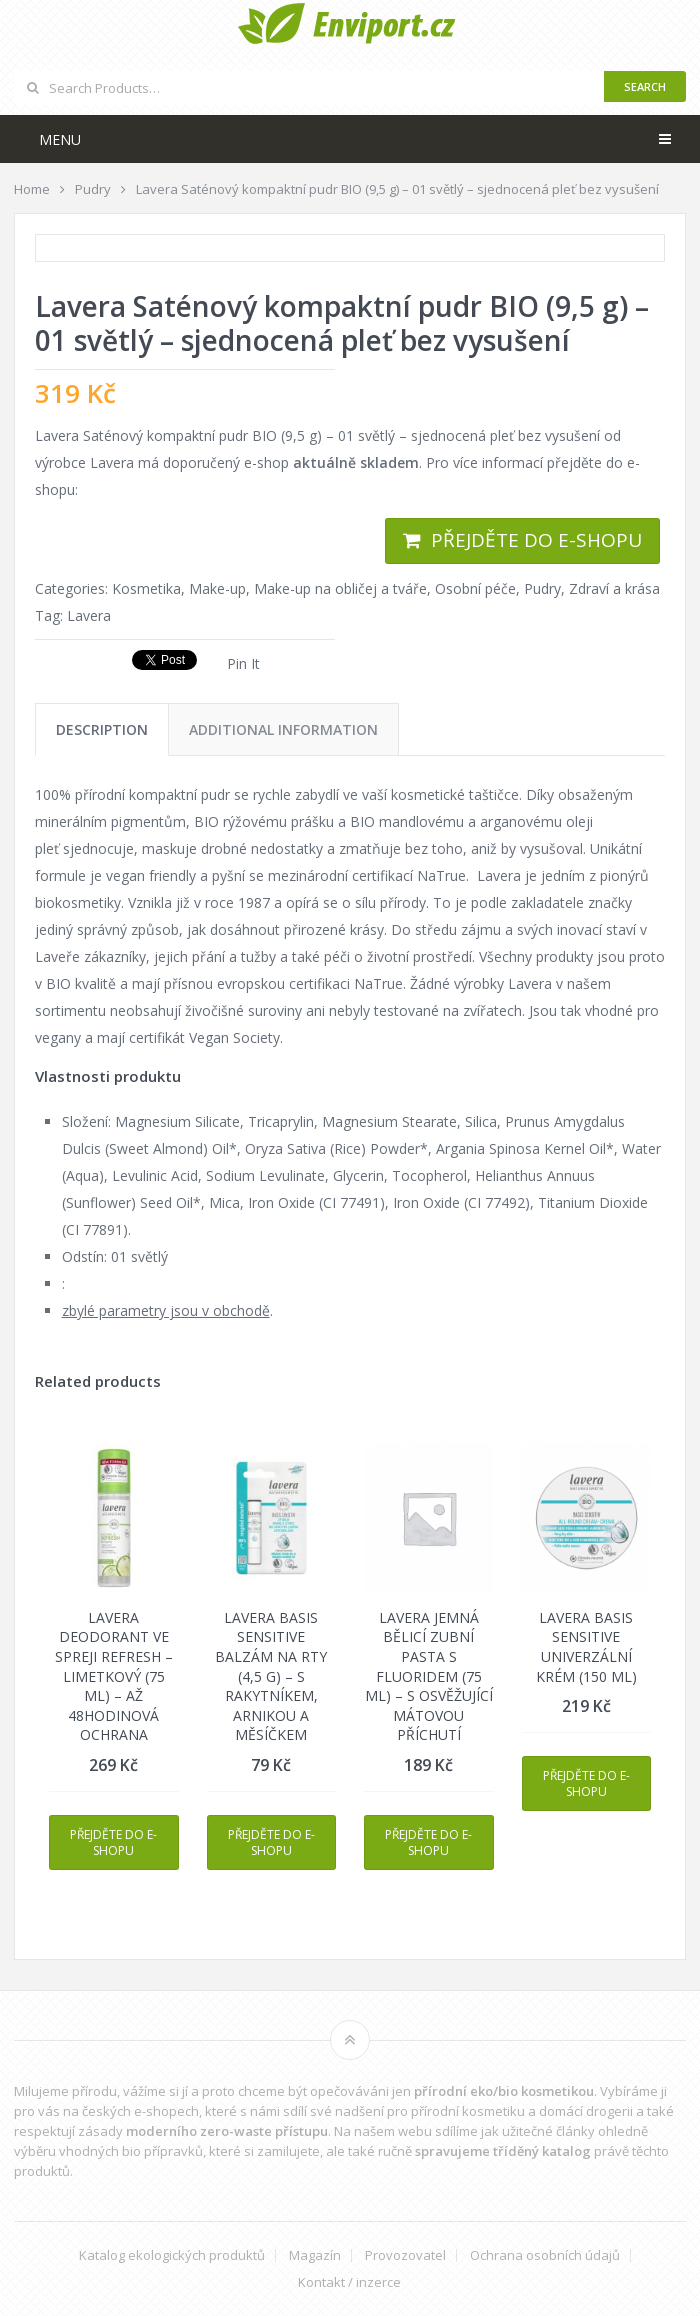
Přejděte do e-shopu (536, 540)
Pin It (243, 663)
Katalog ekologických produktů (172, 2255)
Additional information (283, 729)
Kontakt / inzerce (349, 2282)
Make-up (217, 588)
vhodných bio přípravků (131, 2151)
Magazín (315, 2255)
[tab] (102, 729)
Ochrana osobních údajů (545, 2255)
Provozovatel (405, 2255)
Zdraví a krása (614, 588)
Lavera (89, 615)
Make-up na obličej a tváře (340, 588)
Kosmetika (146, 588)
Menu (60, 139)
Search (645, 86)
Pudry (542, 588)
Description (102, 729)
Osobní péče (475, 588)
